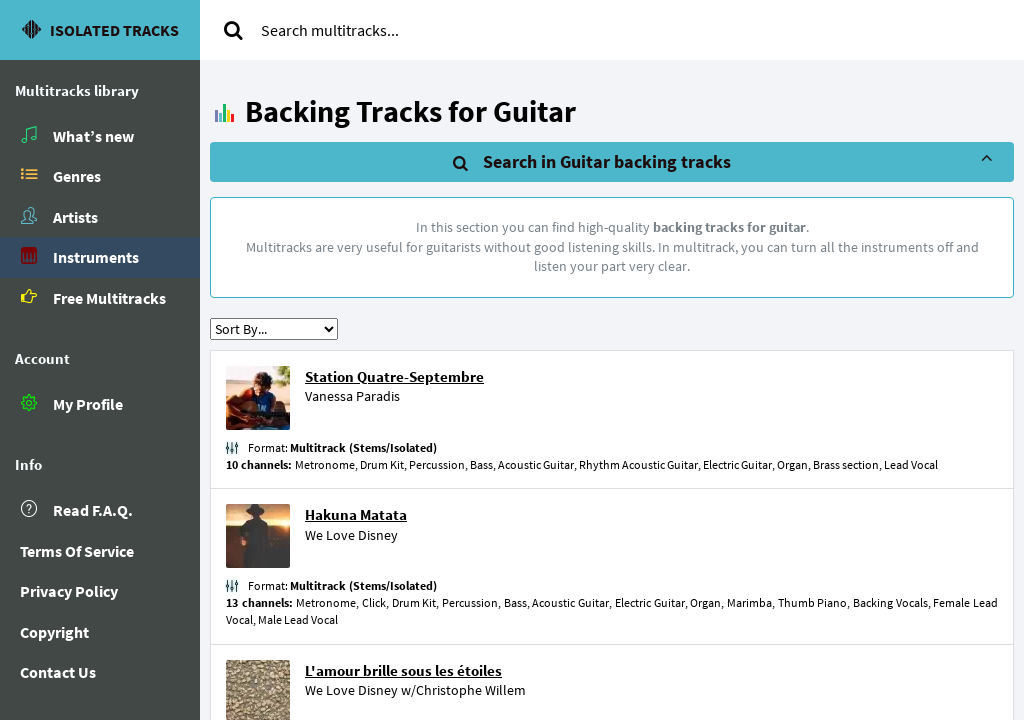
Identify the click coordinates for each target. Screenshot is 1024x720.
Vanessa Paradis (352, 396)
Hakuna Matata (356, 514)
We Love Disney (351, 535)
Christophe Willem (471, 690)
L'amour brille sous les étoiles (403, 670)
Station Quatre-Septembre (394, 376)
